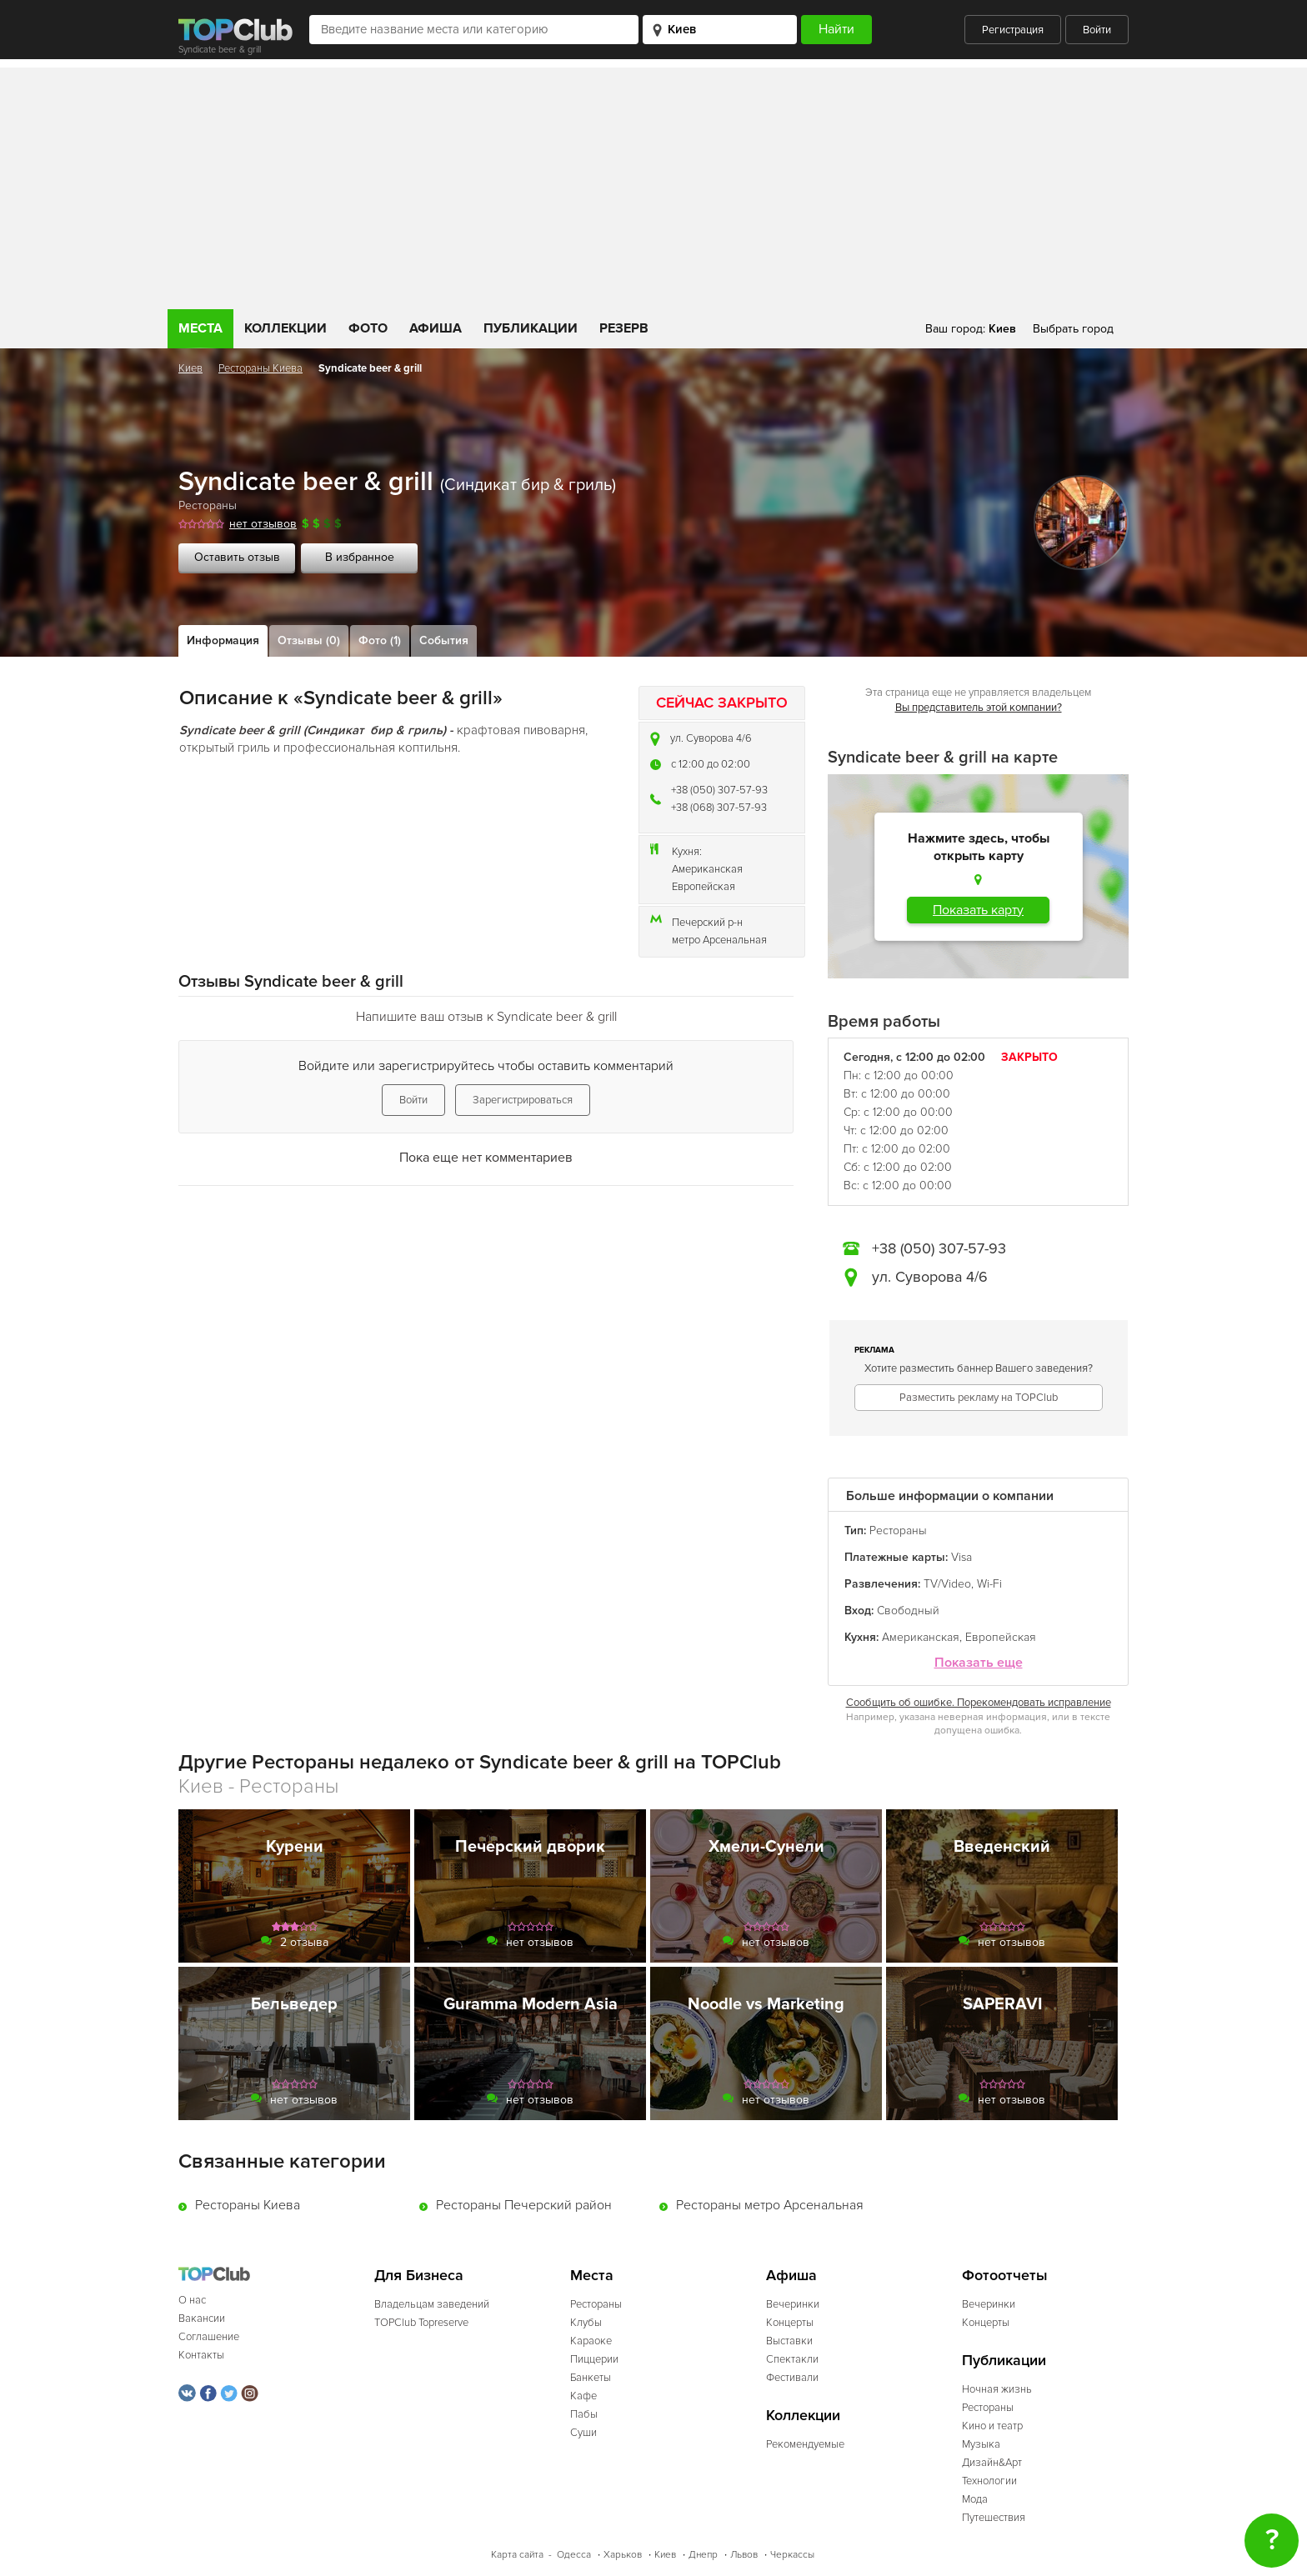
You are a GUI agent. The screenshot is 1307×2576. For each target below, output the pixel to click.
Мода (975, 2499)
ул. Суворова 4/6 (711, 738)
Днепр (703, 2554)
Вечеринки (792, 2304)
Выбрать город (1073, 329)
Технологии (989, 2481)
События (443, 640)
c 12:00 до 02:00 (710, 764)
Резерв (623, 328)
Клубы (586, 2322)
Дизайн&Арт (992, 2462)
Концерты (790, 2322)
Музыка (981, 2444)
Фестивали (792, 2377)
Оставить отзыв (237, 557)
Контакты (201, 2355)
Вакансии (201, 2318)
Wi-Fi (989, 1584)
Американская (707, 869)
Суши (583, 2432)
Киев (190, 368)
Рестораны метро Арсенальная (770, 2205)
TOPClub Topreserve (421, 2322)
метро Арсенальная (719, 940)
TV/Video (947, 1584)
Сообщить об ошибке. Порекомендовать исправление (978, 1702)
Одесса (574, 2554)
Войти (1097, 30)
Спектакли (792, 2359)
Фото (368, 328)
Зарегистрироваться (523, 1100)
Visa (961, 1557)
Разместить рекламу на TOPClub (978, 1397)
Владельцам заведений (431, 2304)
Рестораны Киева (260, 368)
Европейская (703, 886)
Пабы (584, 2414)
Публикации (530, 328)
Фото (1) (379, 640)
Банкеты (590, 2377)
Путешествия (993, 2517)
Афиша (435, 328)
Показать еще (978, 1663)
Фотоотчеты (1005, 2275)
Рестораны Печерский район (524, 2205)
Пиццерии (594, 2359)
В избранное (359, 557)
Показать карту (978, 910)
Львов (744, 2554)
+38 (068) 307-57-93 (719, 807)
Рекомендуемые (805, 2444)
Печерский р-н (707, 922)
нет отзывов (263, 524)
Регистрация (1013, 30)
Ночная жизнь (997, 2389)
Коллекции (285, 328)
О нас (192, 2300)
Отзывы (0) (309, 640)
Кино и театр (992, 2426)
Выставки (789, 2341)
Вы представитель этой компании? (978, 707)
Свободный (908, 1610)
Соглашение (208, 2336)
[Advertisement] (653, 184)
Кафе (583, 2396)
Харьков (622, 2554)
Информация (223, 640)
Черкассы (792, 2554)
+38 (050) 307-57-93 (719, 790)
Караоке (591, 2341)
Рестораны (207, 505)
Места (200, 328)
